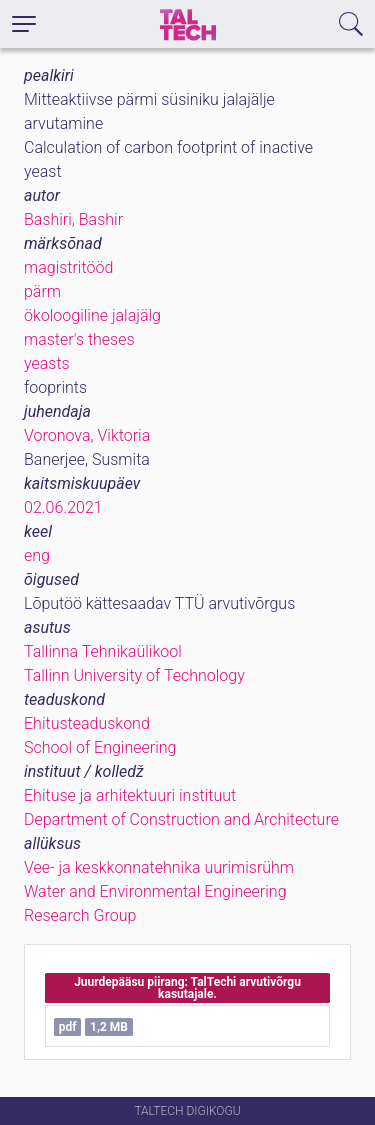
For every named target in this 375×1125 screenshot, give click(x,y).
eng (37, 555)
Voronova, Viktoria (87, 435)
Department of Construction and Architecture (181, 819)
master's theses (79, 339)
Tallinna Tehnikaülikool (103, 651)
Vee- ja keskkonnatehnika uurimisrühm (159, 867)
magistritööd (68, 267)
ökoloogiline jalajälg (92, 315)
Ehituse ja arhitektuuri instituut (130, 795)
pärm (42, 291)
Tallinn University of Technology (134, 675)
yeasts (47, 363)
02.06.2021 (63, 507)
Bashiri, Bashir (73, 219)
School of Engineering (100, 747)
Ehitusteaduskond (87, 723)
